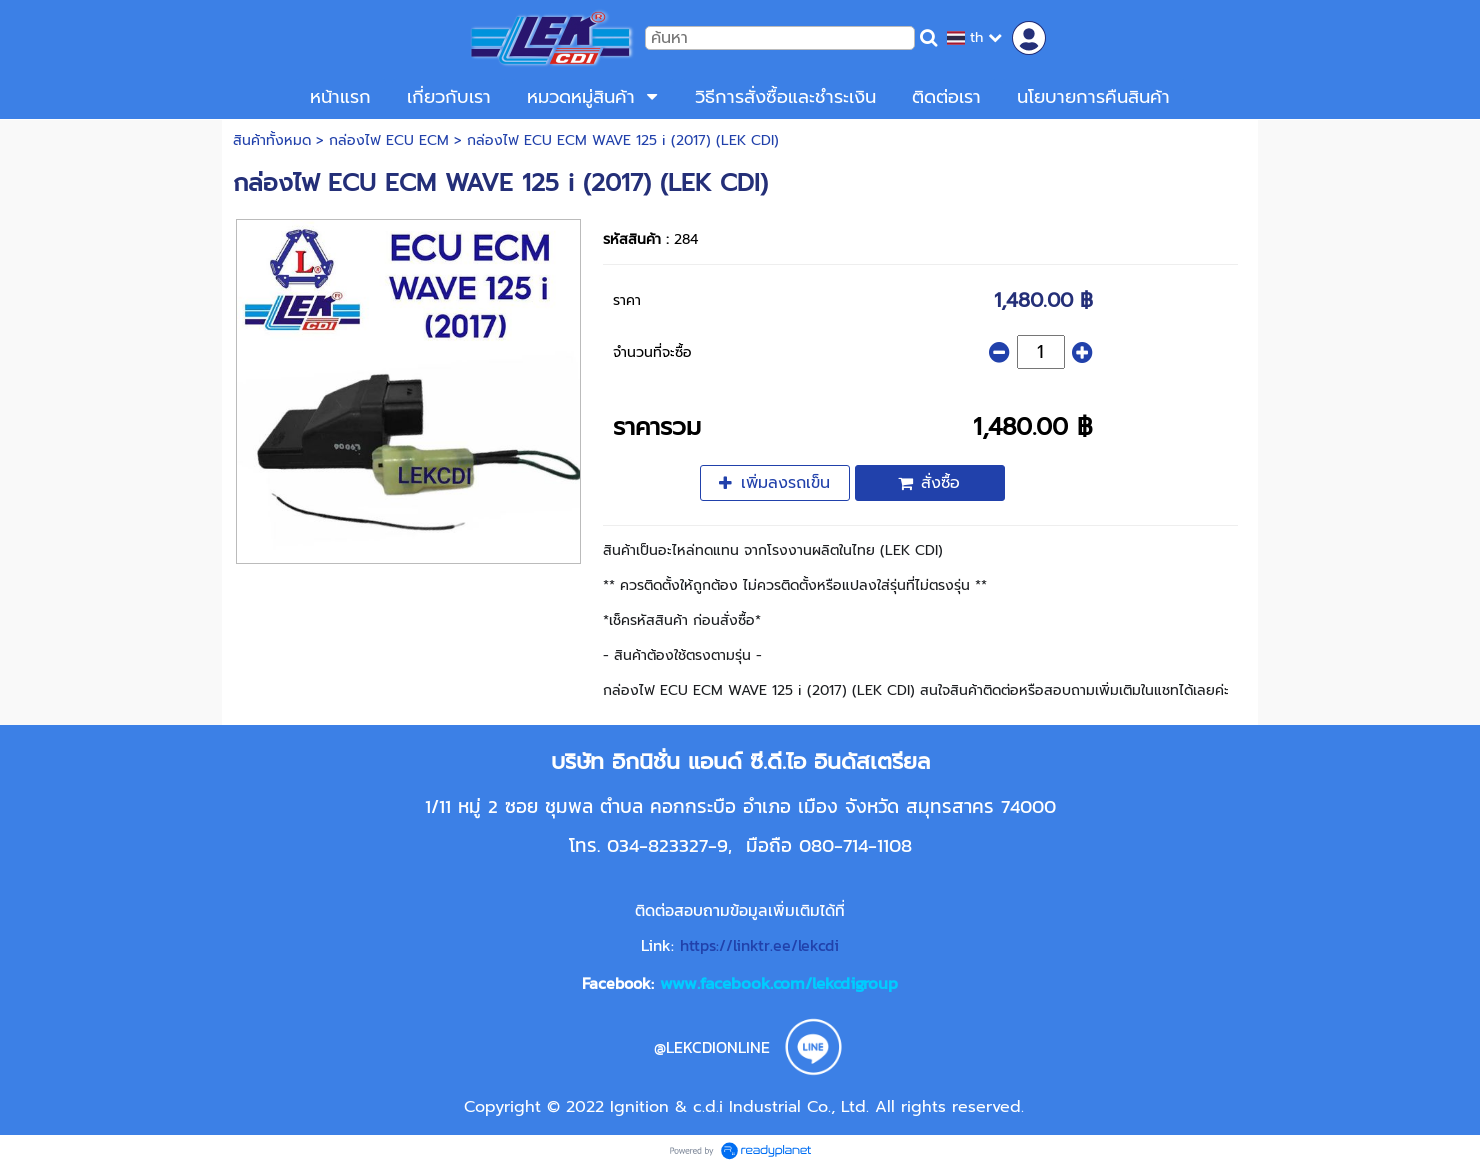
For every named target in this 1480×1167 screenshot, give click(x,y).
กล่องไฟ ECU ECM (389, 140)
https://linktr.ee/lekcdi (759, 945)
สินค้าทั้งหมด (272, 140)
